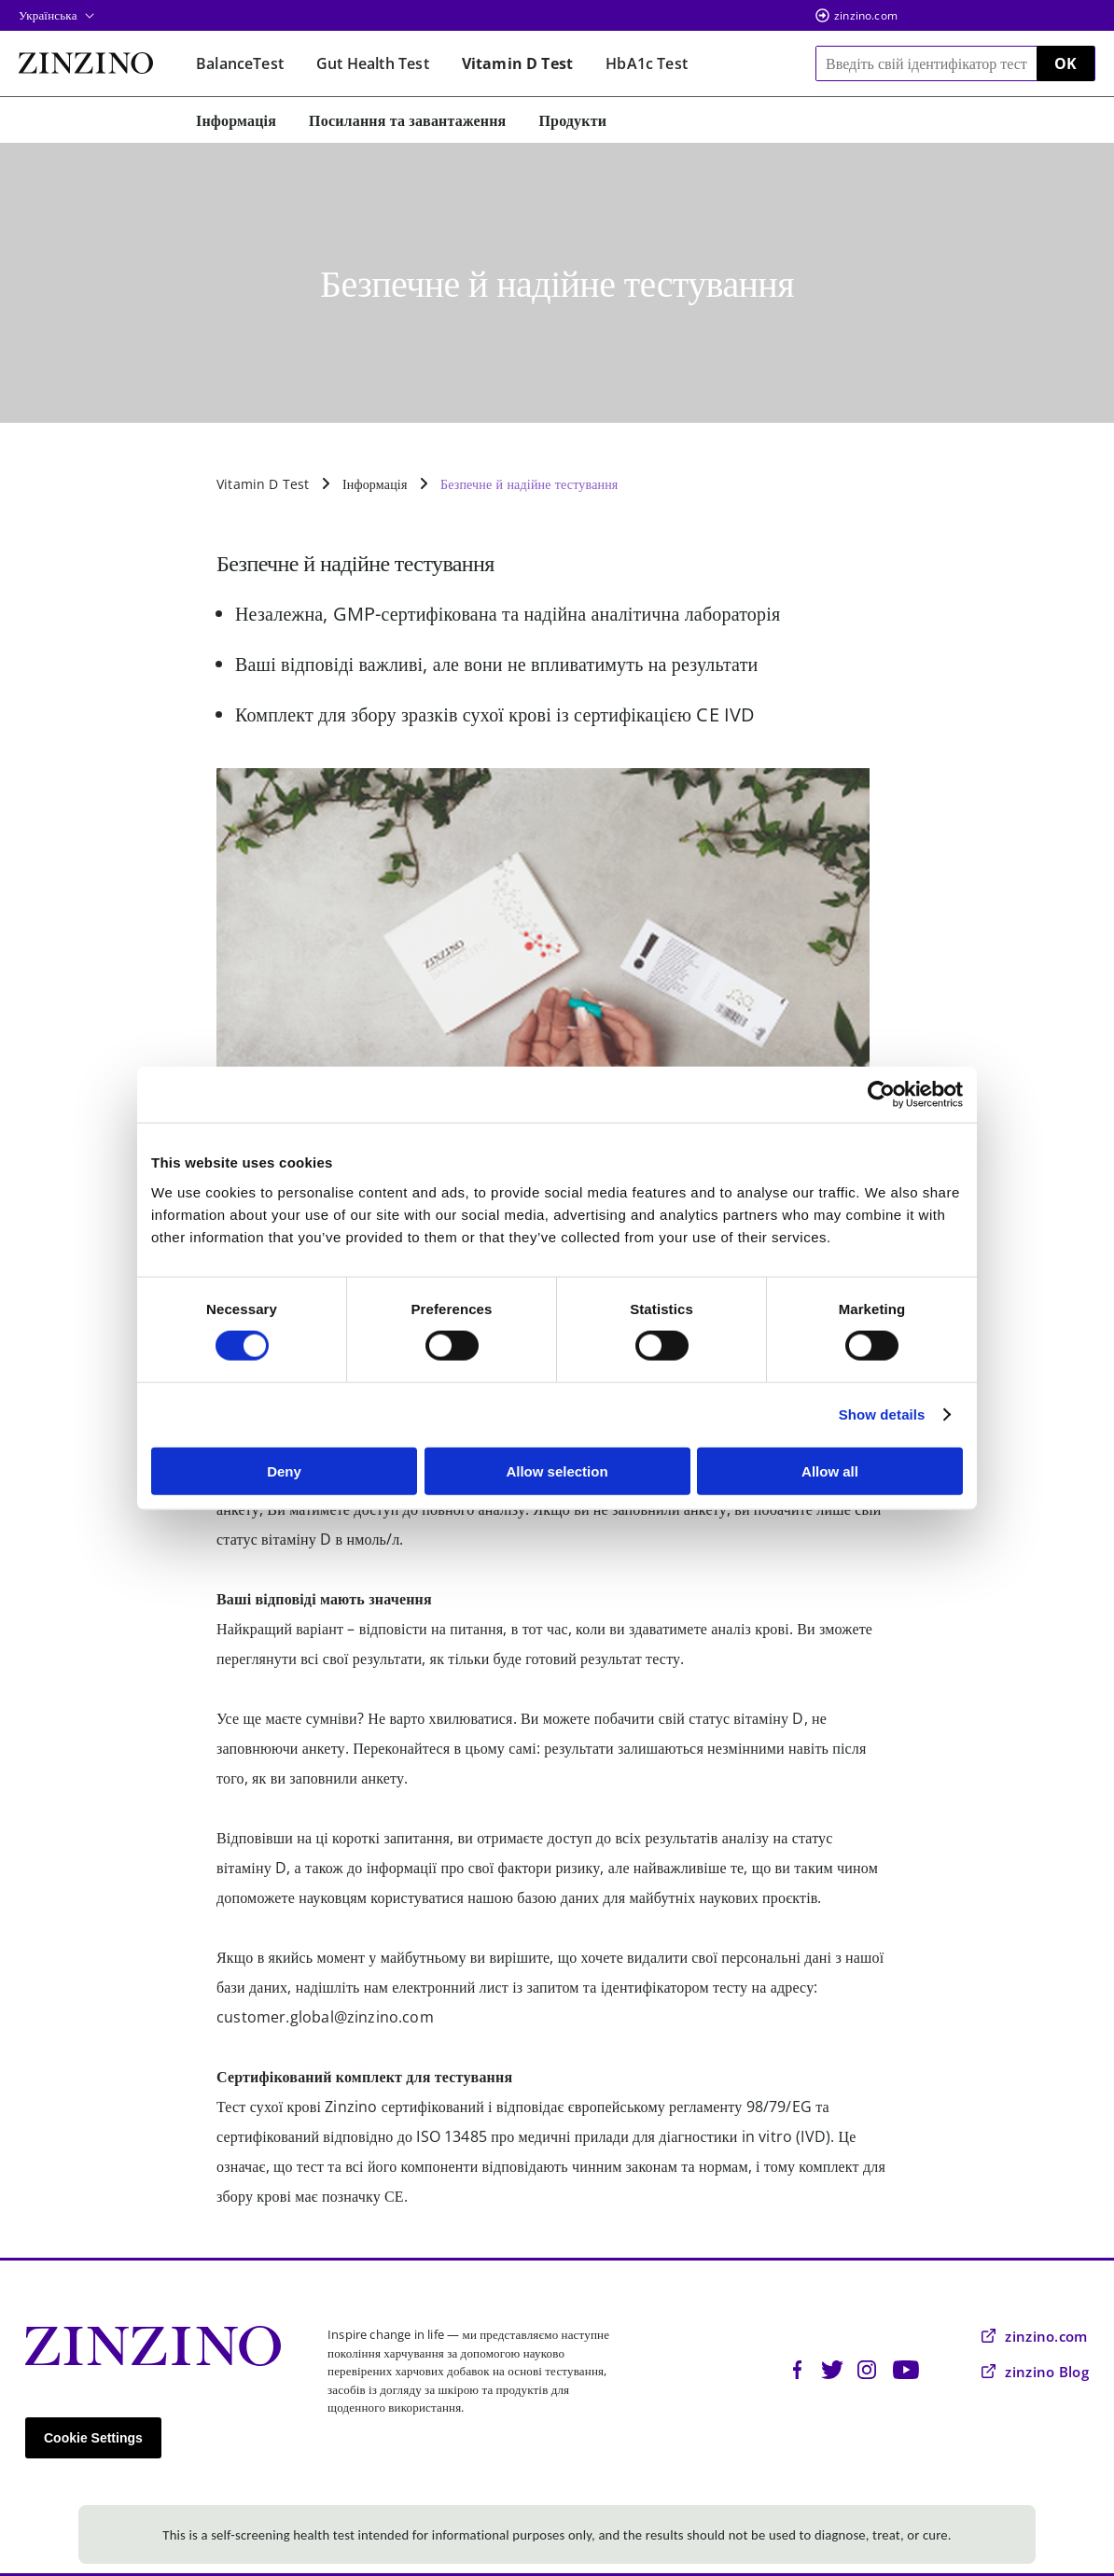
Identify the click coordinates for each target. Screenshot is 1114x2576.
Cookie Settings (93, 2437)
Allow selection (556, 1470)
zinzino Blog (1035, 2371)
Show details (882, 1414)
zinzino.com (866, 15)
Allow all (829, 1470)
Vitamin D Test (263, 484)
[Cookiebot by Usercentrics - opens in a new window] (881, 1095)
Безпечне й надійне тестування (529, 484)
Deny (284, 1470)
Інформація (375, 484)
